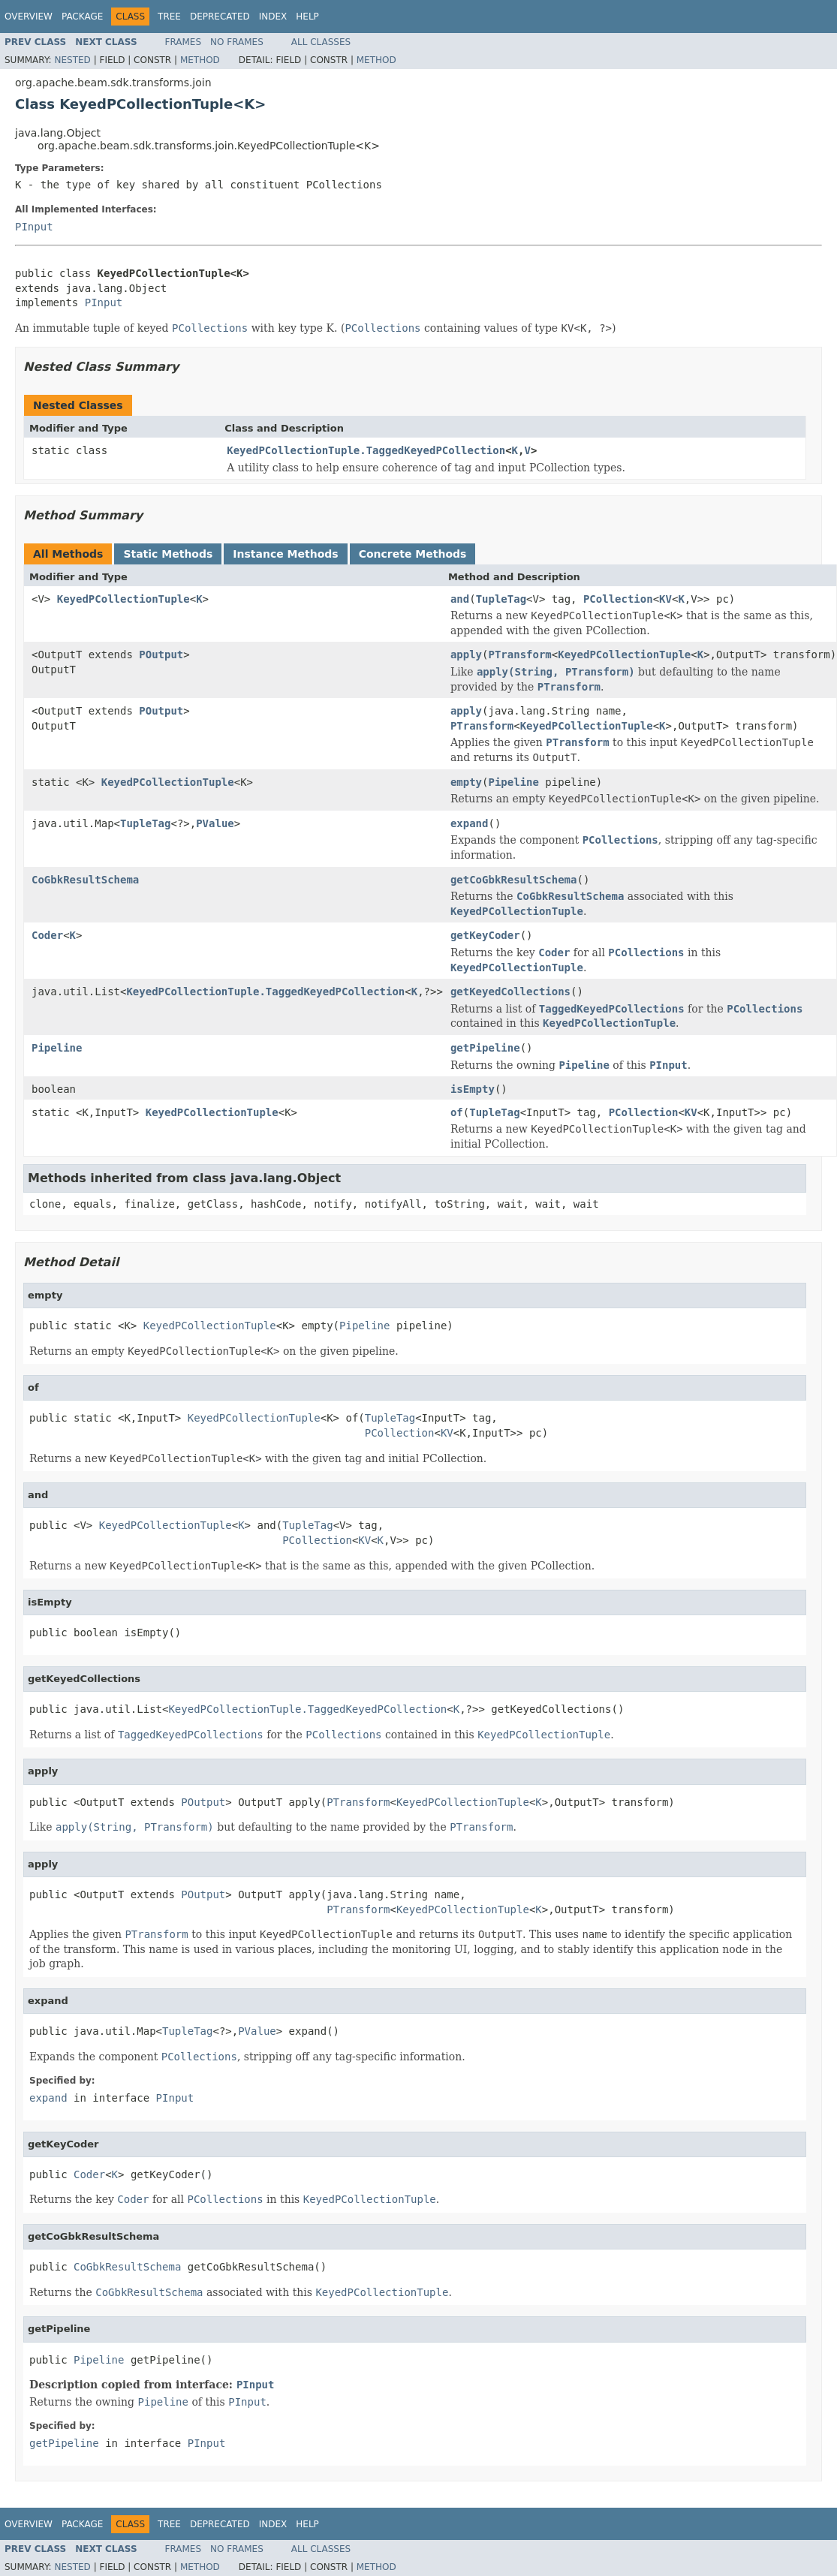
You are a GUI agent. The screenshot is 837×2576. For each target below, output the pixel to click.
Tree (169, 16)
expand (469, 823)
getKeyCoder (485, 935)
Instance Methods (285, 554)
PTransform (520, 655)
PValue (215, 823)
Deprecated (220, 16)
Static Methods (167, 554)
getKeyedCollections (510, 992)
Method (200, 60)
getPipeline (485, 1048)
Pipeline (514, 782)
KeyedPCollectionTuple (123, 599)
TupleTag (501, 599)
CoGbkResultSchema (85, 880)
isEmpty (472, 1089)
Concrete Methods (413, 554)
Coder (47, 935)
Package (82, 16)
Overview (29, 16)
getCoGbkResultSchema (513, 880)
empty (466, 782)
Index (273, 16)
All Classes (321, 42)
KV (665, 599)
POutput (161, 655)
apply (466, 655)
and (459, 599)
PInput (34, 227)
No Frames (236, 42)
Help (307, 16)
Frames (183, 42)
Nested (72, 60)
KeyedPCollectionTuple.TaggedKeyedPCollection (366, 450)
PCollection (618, 599)
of (456, 1112)
